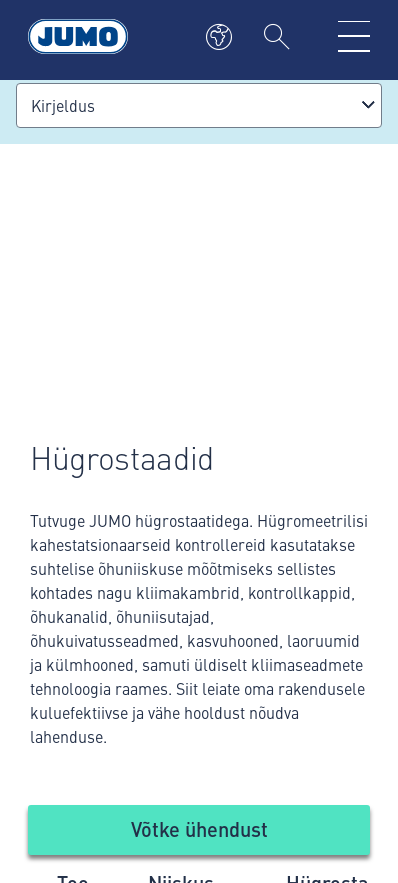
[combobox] (199, 105)
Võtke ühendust (199, 828)
